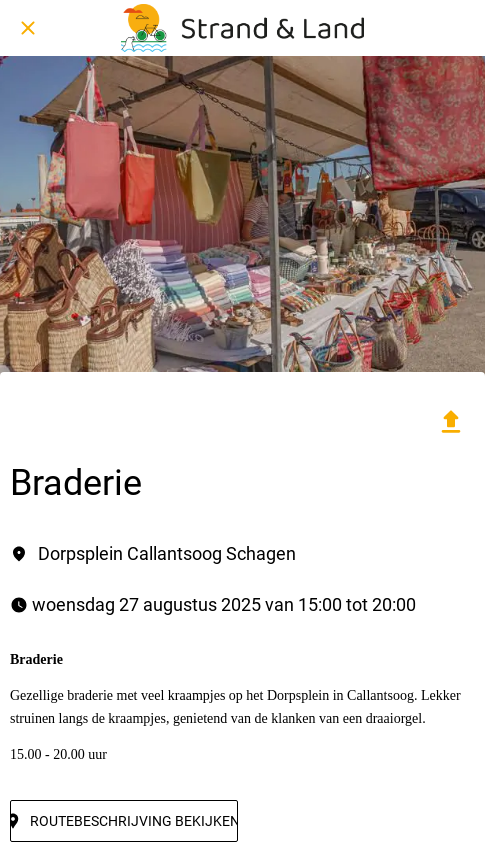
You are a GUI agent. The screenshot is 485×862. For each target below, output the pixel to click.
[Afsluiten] (28, 28)
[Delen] (451, 422)
